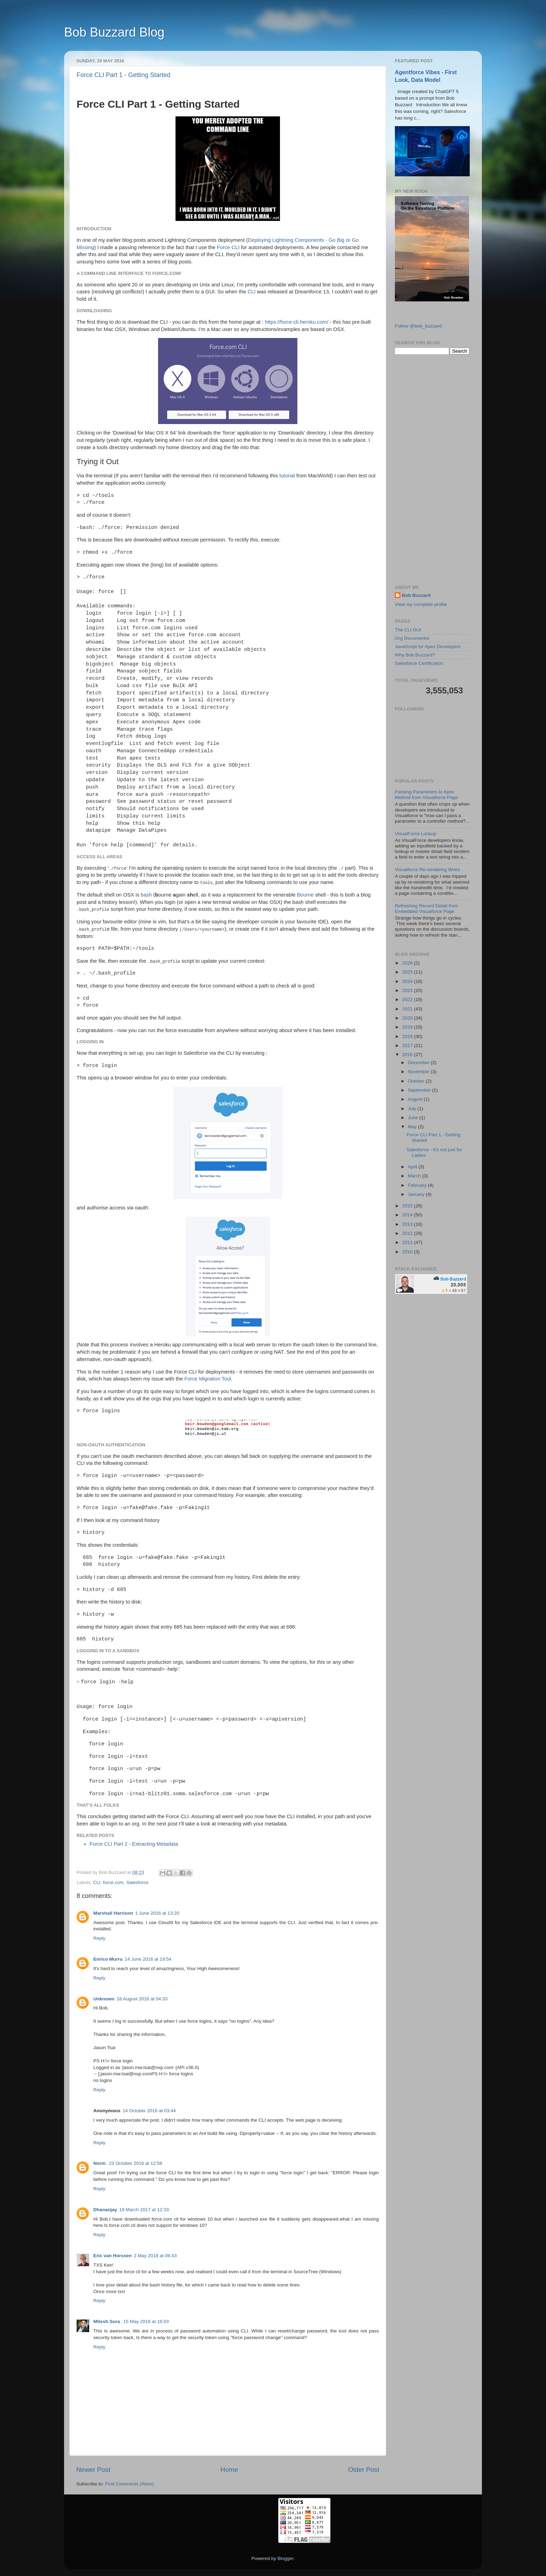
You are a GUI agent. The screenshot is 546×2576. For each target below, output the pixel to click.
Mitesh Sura (107, 2321)
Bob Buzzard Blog (114, 32)
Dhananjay (105, 2209)
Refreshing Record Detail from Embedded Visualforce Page (426, 908)
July (413, 1108)
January (417, 1194)
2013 (408, 1224)
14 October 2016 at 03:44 (149, 2110)
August (416, 1099)
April (413, 1166)
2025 (408, 972)
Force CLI (228, 247)
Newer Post (93, 2469)
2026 (408, 963)
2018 (408, 1036)
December (419, 1062)
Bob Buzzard (416, 595)
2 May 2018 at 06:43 (155, 2255)
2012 (408, 1233)
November (419, 1071)
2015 (408, 1205)
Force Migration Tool (207, 1379)
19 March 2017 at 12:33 (144, 2209)
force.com (113, 1882)
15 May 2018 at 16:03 (146, 2321)
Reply (99, 1938)
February (418, 1185)
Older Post (363, 2469)
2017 (408, 1045)
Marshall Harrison (113, 1913)
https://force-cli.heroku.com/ (296, 322)
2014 (408, 1214)
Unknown (104, 1998)
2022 (408, 999)
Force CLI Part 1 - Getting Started (123, 74)
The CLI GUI (408, 629)
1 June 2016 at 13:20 (157, 1913)
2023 (408, 990)
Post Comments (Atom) (129, 2483)
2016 (408, 1054)
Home (229, 2469)
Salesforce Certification (419, 663)
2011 (408, 1242)
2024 (408, 981)
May (413, 1126)
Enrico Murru (108, 1959)
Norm (100, 2163)
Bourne (305, 895)
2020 (408, 1018)
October (417, 1081)
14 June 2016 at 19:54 (148, 1959)
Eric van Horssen (112, 2255)
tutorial (287, 475)
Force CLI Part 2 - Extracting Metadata (133, 1844)
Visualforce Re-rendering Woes (427, 869)
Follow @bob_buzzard (418, 326)
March (415, 1175)
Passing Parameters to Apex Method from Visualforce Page (426, 794)
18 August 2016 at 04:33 (142, 1998)
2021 (408, 1009)
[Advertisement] (432, 469)
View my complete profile (421, 604)
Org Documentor (412, 638)
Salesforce (137, 1882)
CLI (252, 291)
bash (146, 895)
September (420, 1090)
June (413, 1117)
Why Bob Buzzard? (415, 655)
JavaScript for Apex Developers (427, 646)
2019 (408, 1027)
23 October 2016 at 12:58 (135, 2163)
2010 (408, 1251)
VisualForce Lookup (415, 833)
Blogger (286, 2558)
